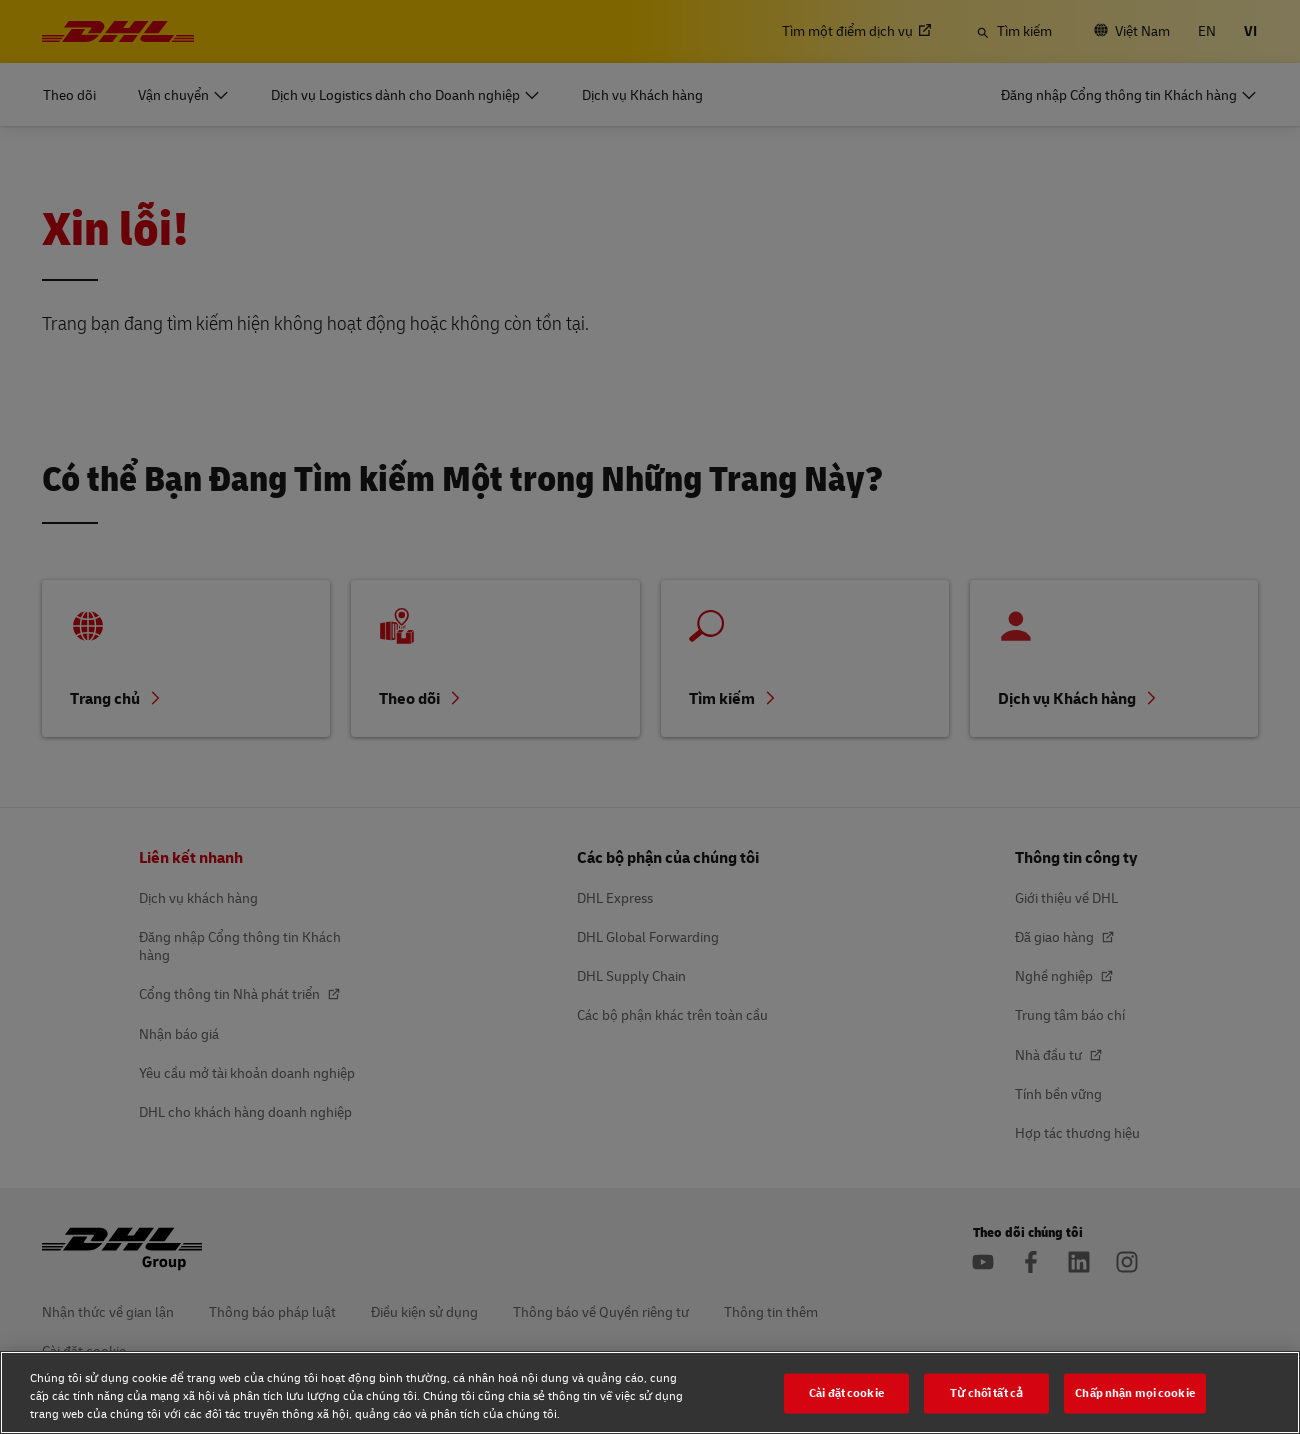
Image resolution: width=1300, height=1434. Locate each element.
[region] (650, 1392)
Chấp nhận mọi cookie (1134, 1392)
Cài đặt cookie (846, 1392)
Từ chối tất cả (986, 1392)
